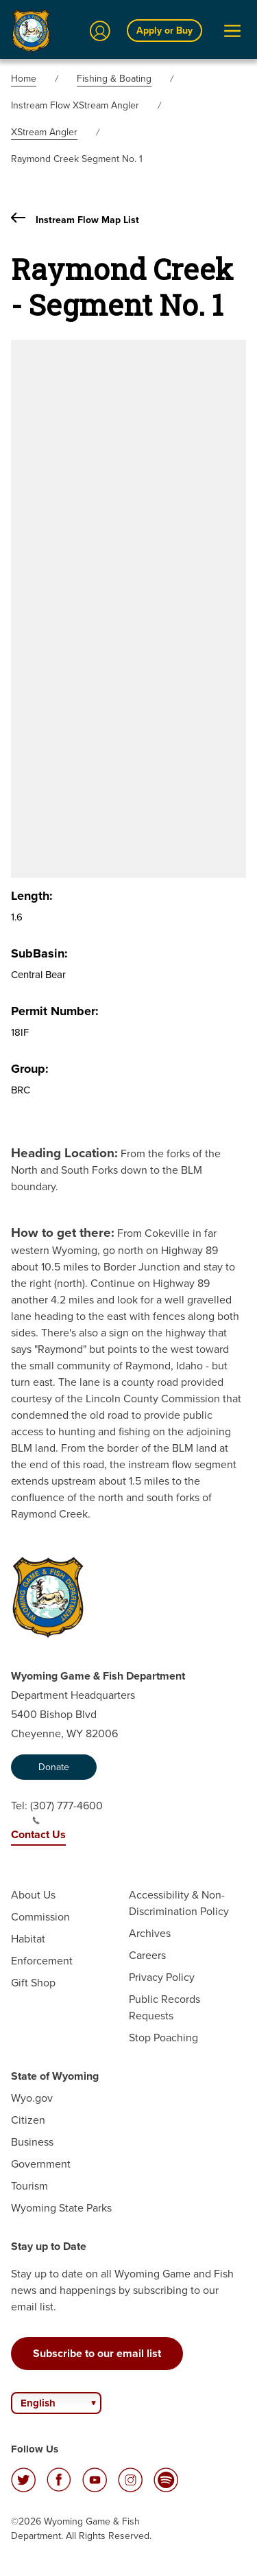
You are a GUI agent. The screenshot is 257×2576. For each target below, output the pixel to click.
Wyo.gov (32, 2098)
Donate (53, 1767)
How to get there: (62, 1232)
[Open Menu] (232, 31)
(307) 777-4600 (66, 1811)
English (38, 2403)
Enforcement (42, 1961)
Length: (32, 896)
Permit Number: (55, 1011)
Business (32, 2142)
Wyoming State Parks (61, 2208)
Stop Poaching (163, 2037)
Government (41, 2164)
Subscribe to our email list (97, 2353)
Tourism (29, 2186)
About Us (33, 1895)
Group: (30, 1069)
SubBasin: (39, 953)
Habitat (28, 1939)
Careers (147, 1955)
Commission (40, 1917)
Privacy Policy (162, 1977)
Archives (150, 1933)
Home (23, 78)
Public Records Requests (164, 2007)
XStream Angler (44, 132)
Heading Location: (64, 1152)
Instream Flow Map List (75, 219)
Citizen (28, 2120)
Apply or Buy (164, 30)
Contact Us (38, 1834)
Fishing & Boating (114, 78)
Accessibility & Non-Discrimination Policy (179, 1903)
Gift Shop (33, 1983)
